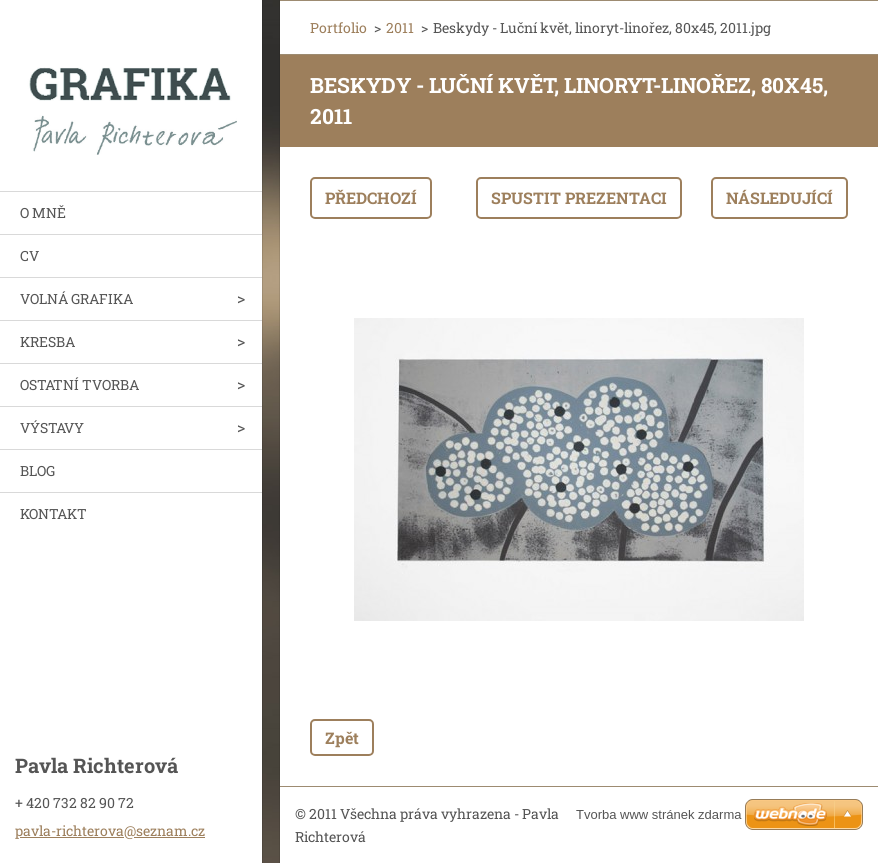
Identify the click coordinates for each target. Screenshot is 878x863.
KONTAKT (53, 513)
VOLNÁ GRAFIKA (76, 298)
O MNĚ (43, 212)
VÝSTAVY (52, 427)
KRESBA (47, 341)
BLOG (37, 470)
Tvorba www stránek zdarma (658, 814)
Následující (779, 197)
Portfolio (338, 27)
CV (29, 255)
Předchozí (371, 197)
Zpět (342, 737)
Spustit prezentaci (579, 197)
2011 (400, 27)
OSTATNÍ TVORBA (79, 384)
